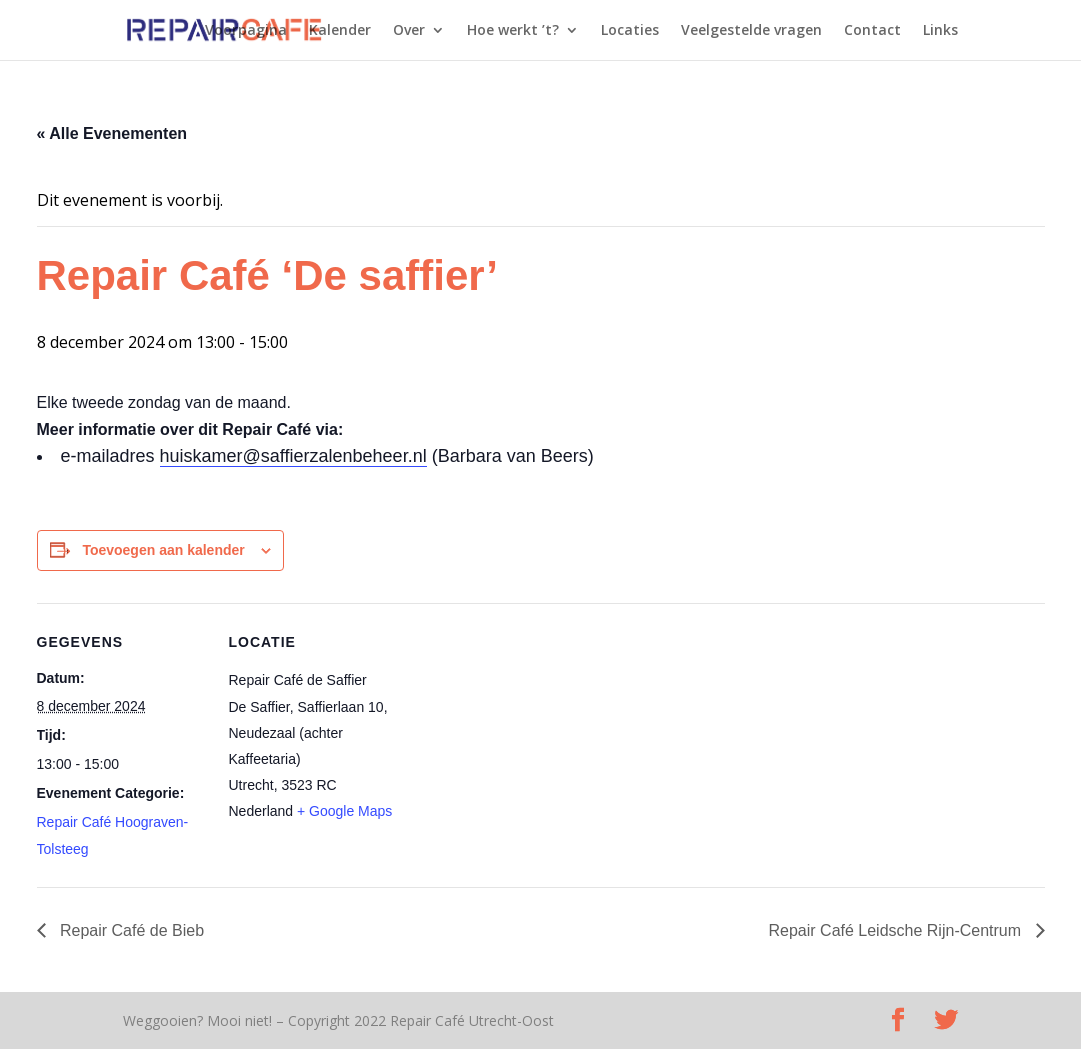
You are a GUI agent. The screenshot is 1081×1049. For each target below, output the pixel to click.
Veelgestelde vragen (751, 31)
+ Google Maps (344, 811)
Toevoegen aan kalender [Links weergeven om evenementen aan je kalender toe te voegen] (163, 550)
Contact (872, 31)
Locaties (630, 31)
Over (409, 31)
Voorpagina (246, 31)
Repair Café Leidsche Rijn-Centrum (897, 930)
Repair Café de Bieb (130, 930)
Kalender (340, 31)
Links (940, 31)
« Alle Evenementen (112, 133)
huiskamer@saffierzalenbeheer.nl (293, 456)
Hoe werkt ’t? (513, 31)
